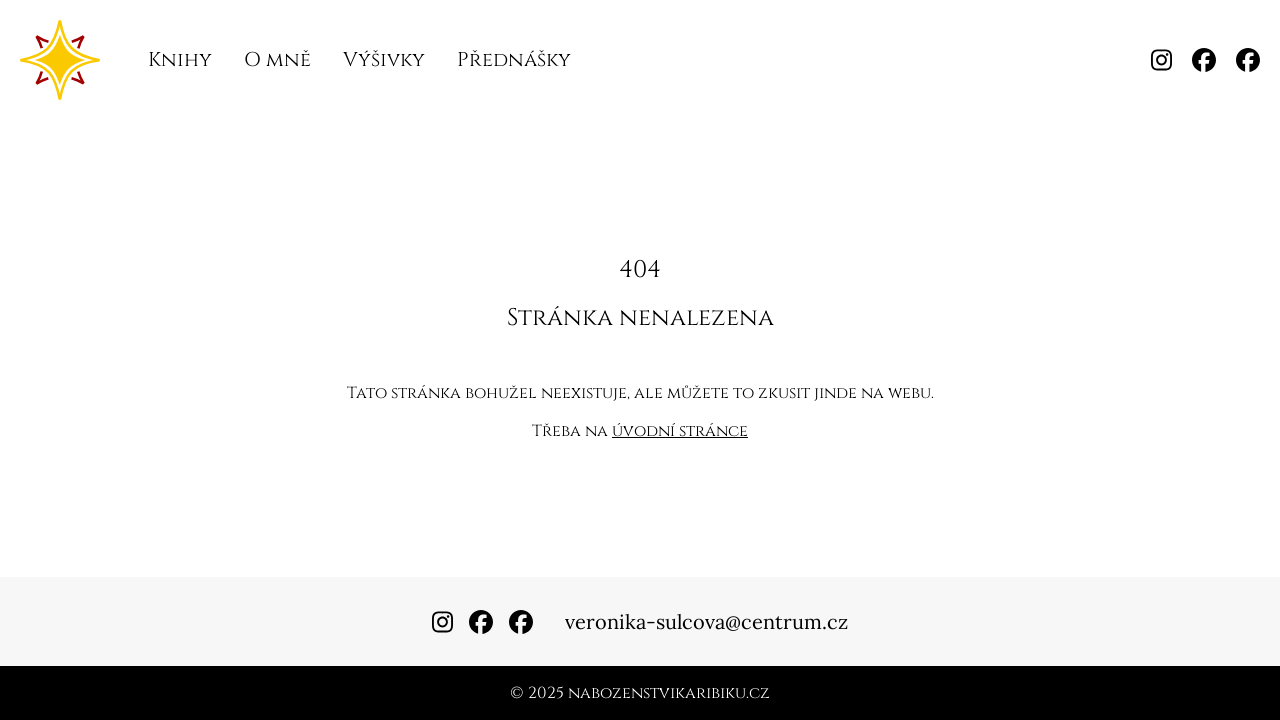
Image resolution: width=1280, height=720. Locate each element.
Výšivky (384, 59)
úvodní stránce (680, 431)
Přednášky (514, 59)
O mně (277, 59)
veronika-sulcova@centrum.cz (706, 621)
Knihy (180, 59)
